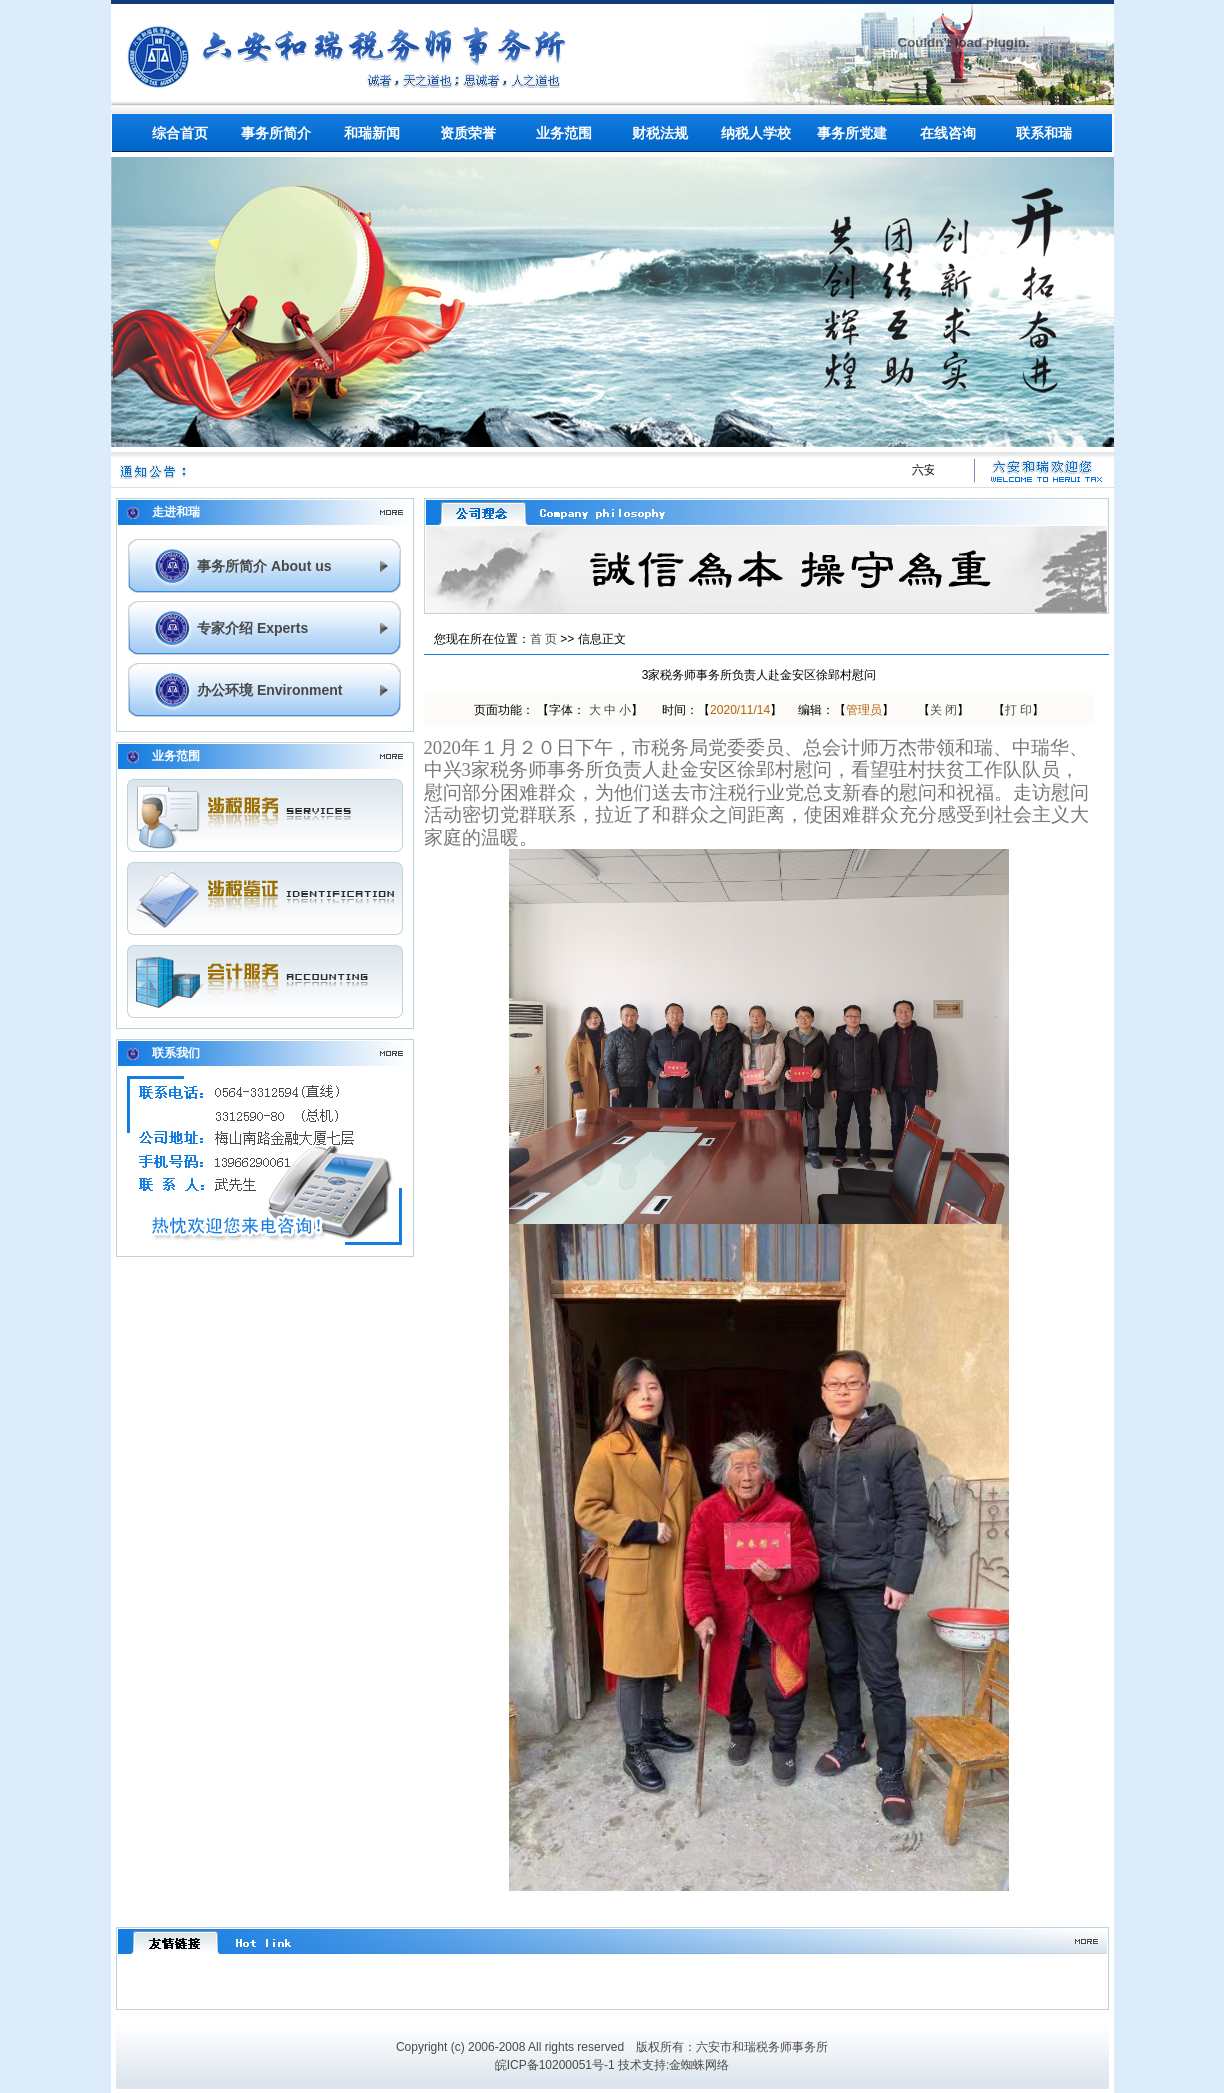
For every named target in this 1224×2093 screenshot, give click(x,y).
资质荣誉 (468, 133)
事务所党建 (852, 133)
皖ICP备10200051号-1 (555, 2065)
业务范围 (564, 133)
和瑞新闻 (372, 133)
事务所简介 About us (264, 566)
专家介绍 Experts (252, 628)
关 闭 (943, 710)
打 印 (1018, 710)
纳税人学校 (756, 133)
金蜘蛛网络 (699, 2065)
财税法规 (660, 133)
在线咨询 (948, 133)
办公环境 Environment (269, 690)
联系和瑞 (1044, 133)
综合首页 (180, 133)
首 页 (543, 639)
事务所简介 (276, 133)
